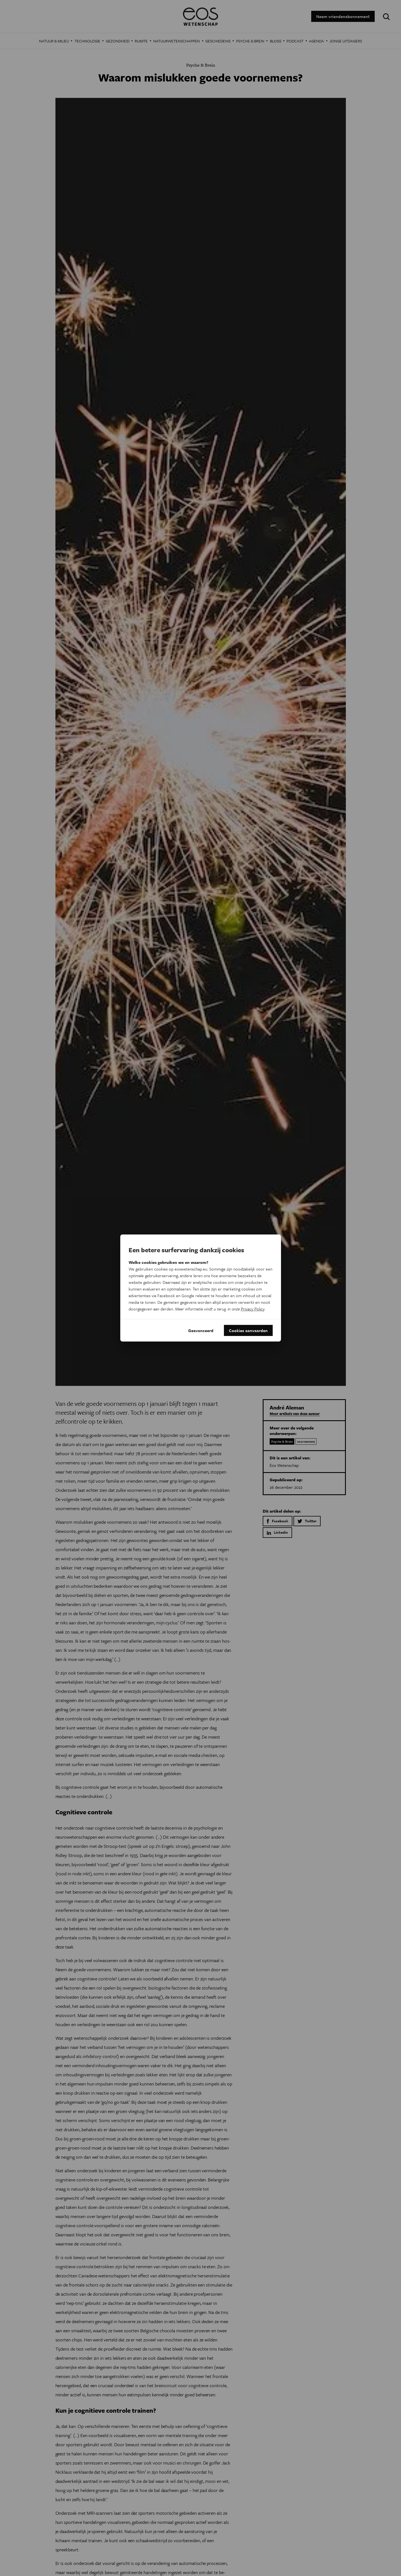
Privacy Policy (252, 1309)
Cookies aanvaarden (248, 1330)
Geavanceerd (200, 1330)
